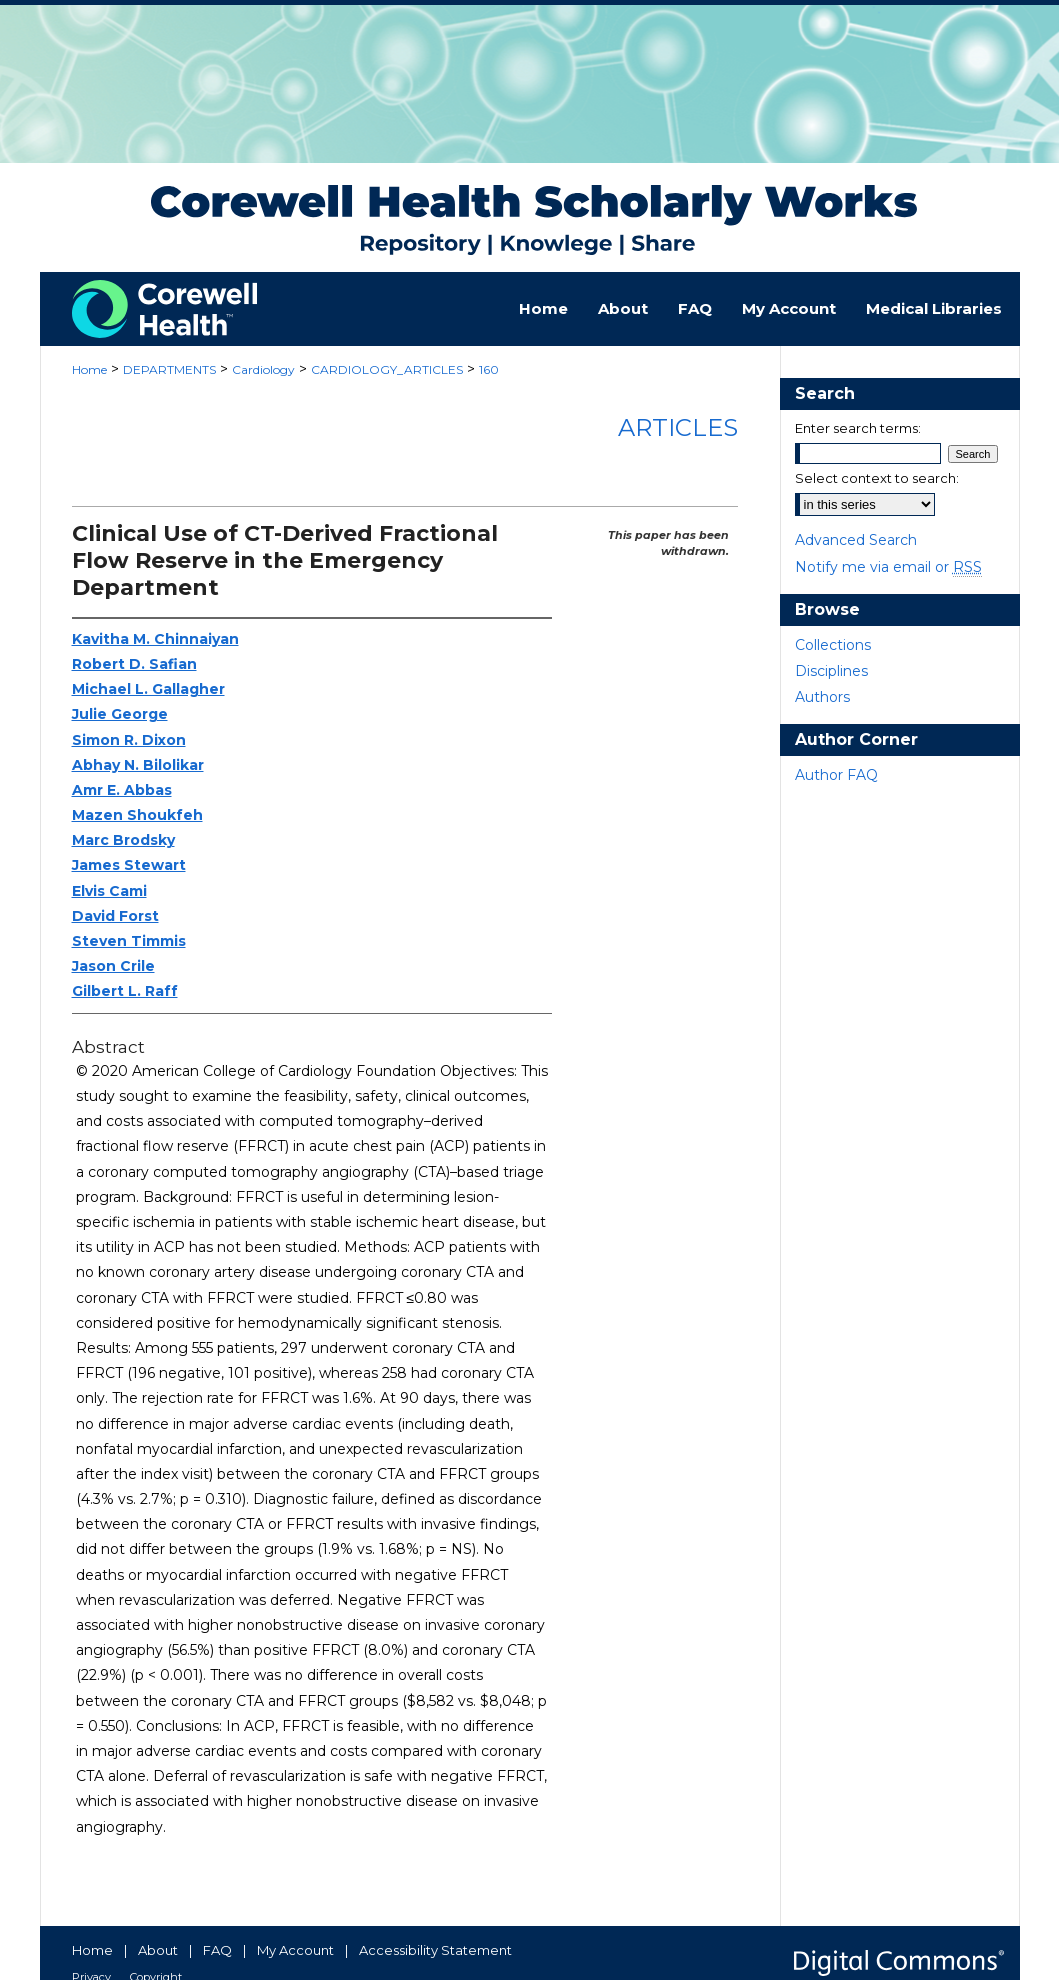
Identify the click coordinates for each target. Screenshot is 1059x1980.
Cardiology (263, 369)
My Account (295, 1950)
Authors (822, 697)
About (158, 1950)
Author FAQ (836, 775)
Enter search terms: (858, 428)
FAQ (217, 1950)
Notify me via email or (888, 567)
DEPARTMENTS (169, 369)
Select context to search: (877, 478)
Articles (678, 427)
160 (489, 369)
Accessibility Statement (435, 1950)
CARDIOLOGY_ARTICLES (387, 369)
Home (89, 369)
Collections (833, 645)
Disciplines (831, 671)
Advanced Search (856, 540)
